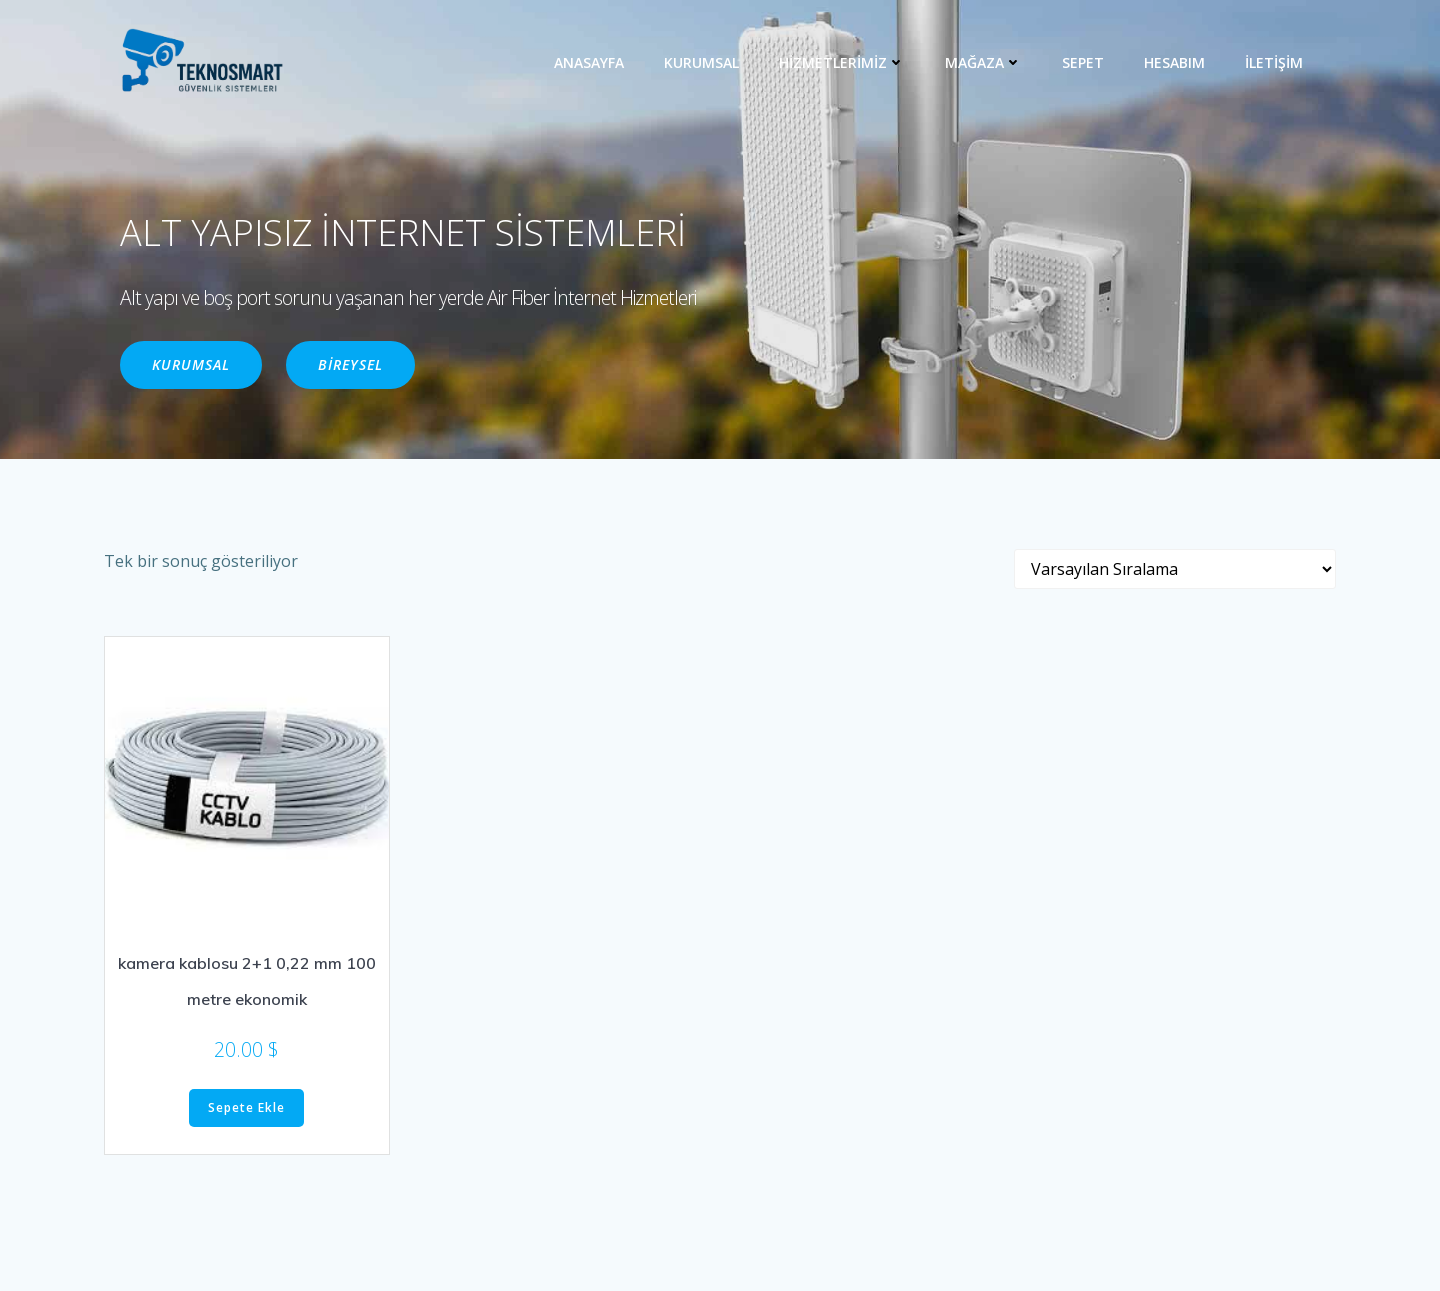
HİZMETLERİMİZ (842, 62)
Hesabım (1174, 62)
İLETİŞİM (1274, 62)
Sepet (1083, 62)
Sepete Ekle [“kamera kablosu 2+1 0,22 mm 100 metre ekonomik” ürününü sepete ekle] (246, 1107)
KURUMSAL (701, 62)
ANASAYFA (589, 62)
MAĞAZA (983, 62)
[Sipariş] (1175, 569)
